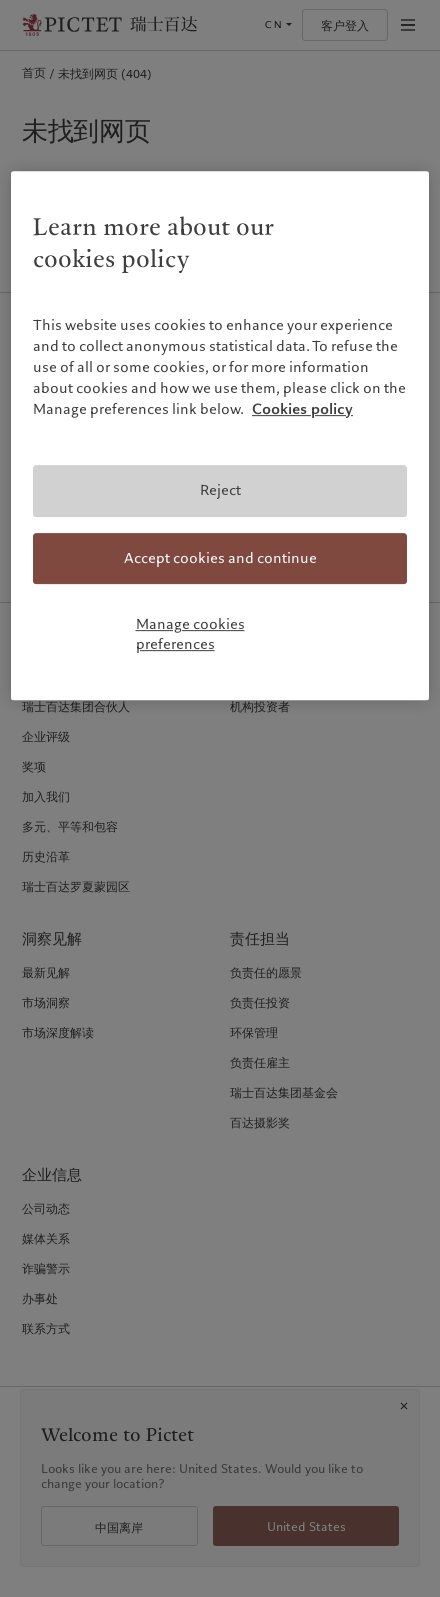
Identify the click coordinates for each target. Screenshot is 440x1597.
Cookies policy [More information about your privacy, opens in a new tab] (302, 409)
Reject (220, 490)
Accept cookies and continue (220, 558)
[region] (220, 436)
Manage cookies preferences (190, 634)
